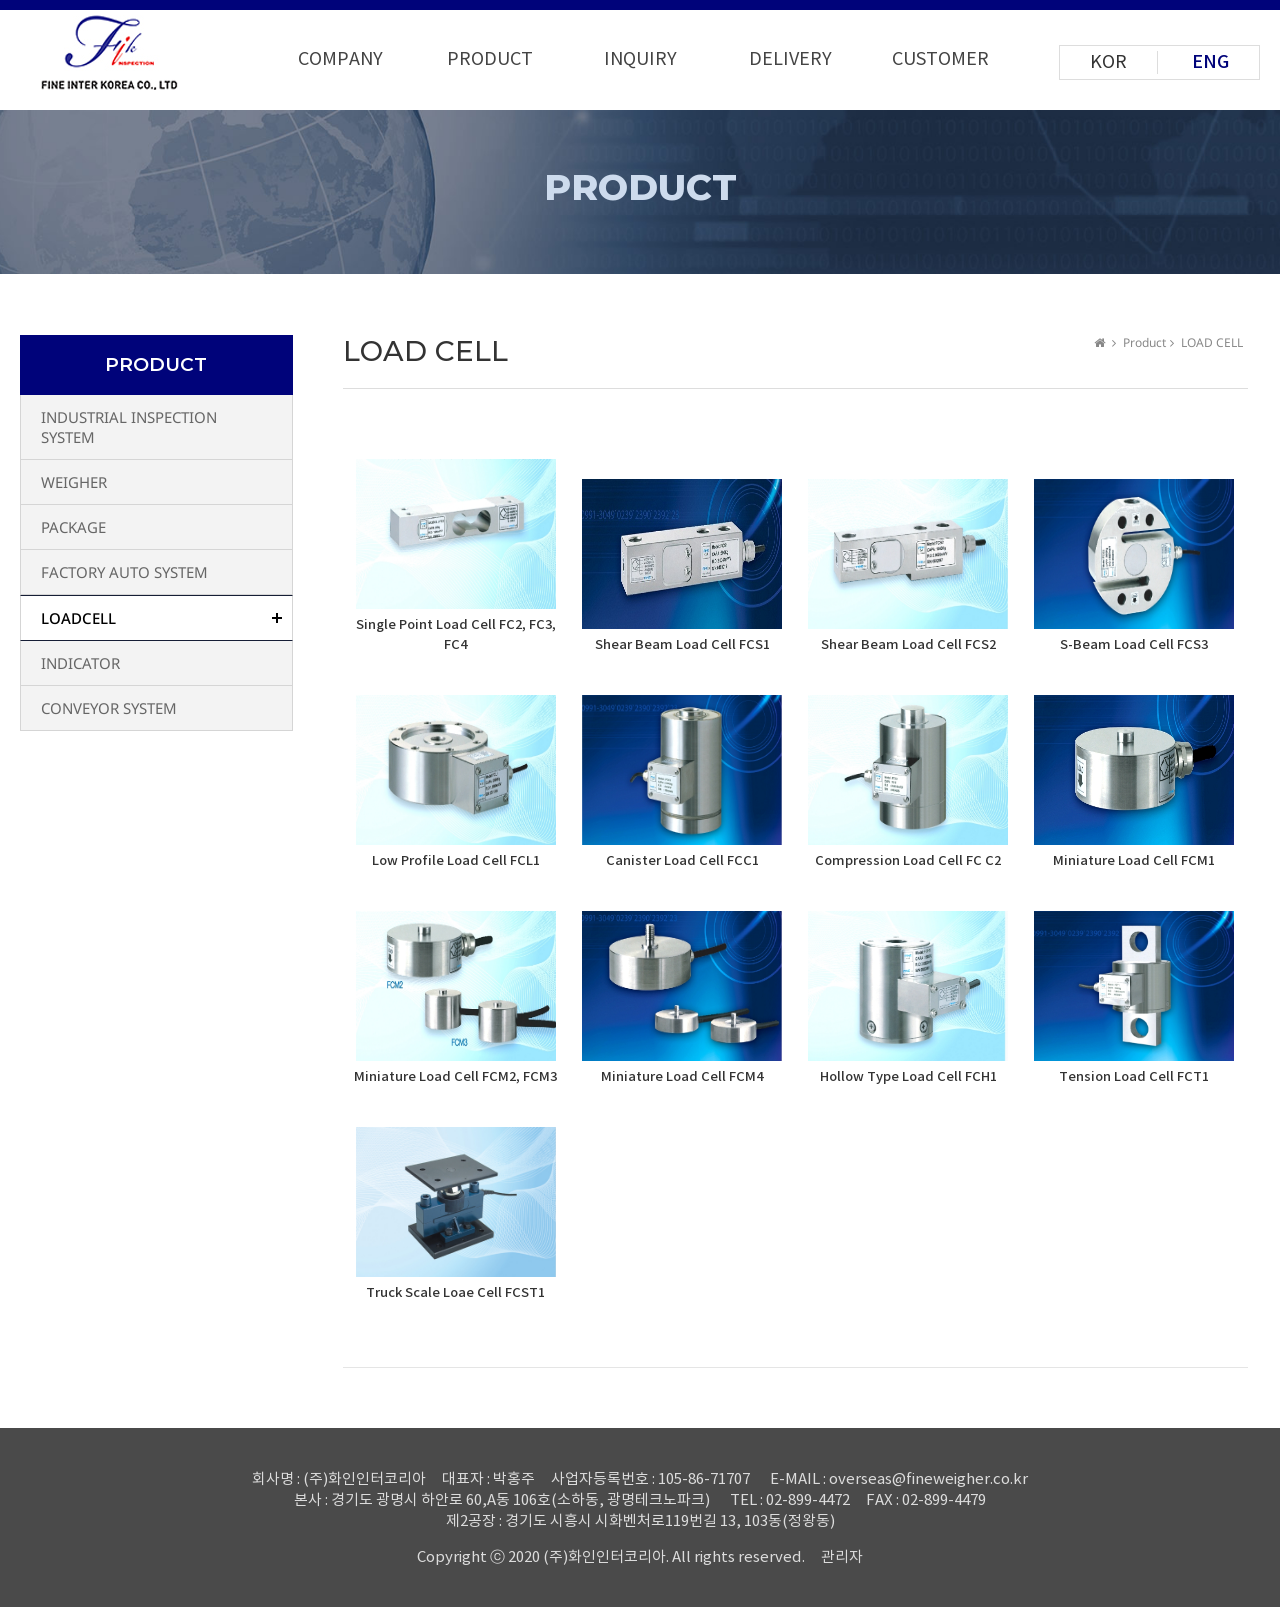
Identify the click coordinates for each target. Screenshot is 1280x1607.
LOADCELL (78, 618)
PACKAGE (73, 527)
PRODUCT (490, 59)
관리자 (842, 1557)
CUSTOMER (940, 59)
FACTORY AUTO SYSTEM (124, 572)
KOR (1108, 62)
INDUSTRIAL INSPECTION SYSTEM (129, 427)
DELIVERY (790, 59)
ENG (1210, 62)
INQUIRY (640, 59)
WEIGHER (74, 482)
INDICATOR (80, 663)
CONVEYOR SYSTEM (109, 708)
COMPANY (340, 59)
